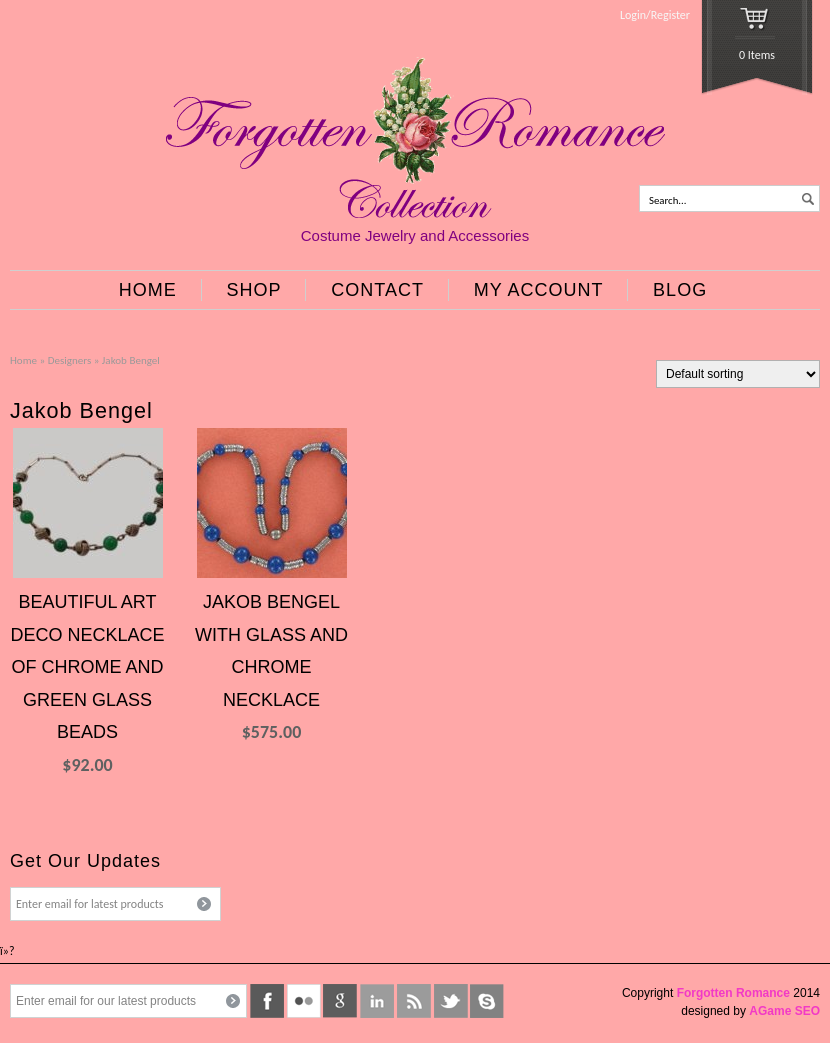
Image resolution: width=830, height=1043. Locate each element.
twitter (451, 1001)
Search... (668, 200)
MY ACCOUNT (539, 290)
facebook (267, 1001)
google (340, 1001)
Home (23, 360)
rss (414, 1001)
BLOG (680, 290)
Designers (70, 360)
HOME (148, 290)
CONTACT (377, 290)
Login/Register (655, 15)
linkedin (377, 1001)
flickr (304, 1001)
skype (487, 1001)
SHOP (254, 290)
